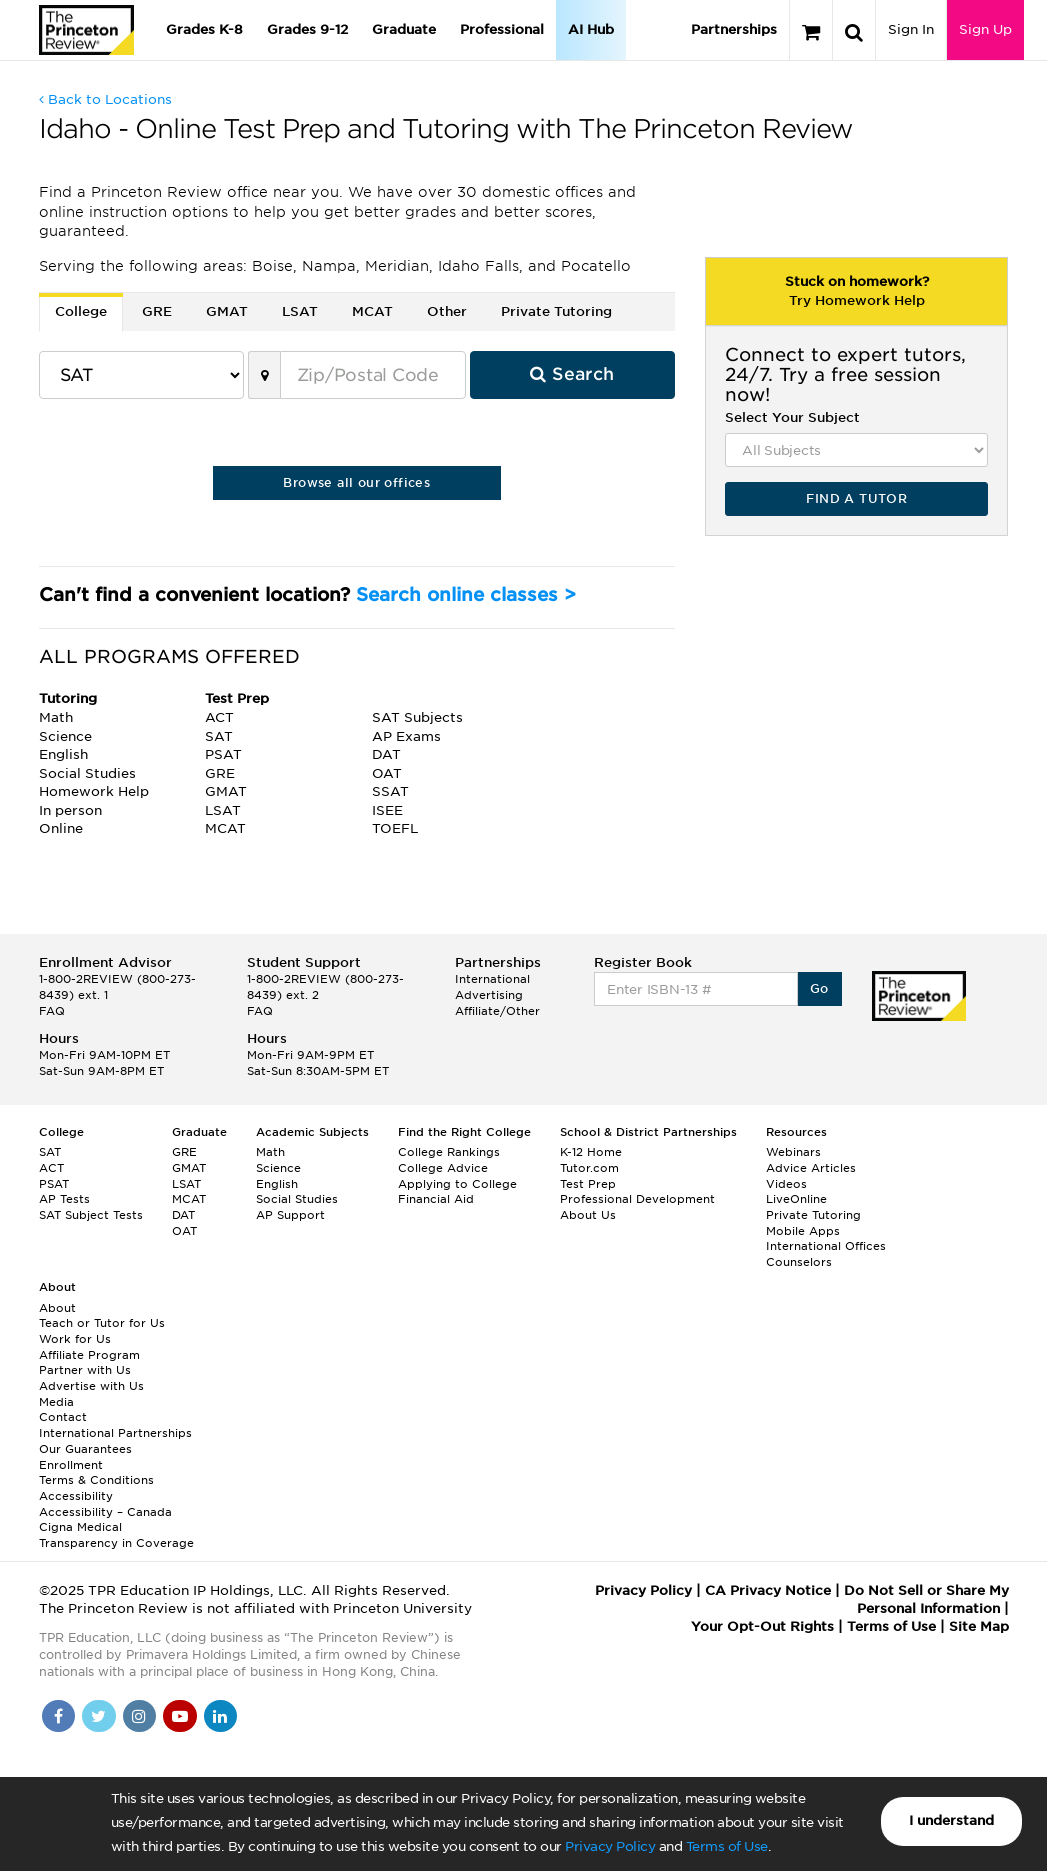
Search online (466, 594)
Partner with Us (85, 1370)
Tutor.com (589, 1168)
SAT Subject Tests (91, 1215)
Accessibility (76, 1496)
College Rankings (449, 1152)
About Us (588, 1215)
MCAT (189, 1199)
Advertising (489, 995)
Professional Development (637, 1199)
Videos (786, 1184)
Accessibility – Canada (105, 1512)
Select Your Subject (792, 417)
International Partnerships (115, 1433)
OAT (184, 1231)
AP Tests (64, 1199)
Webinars (793, 1152)
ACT (51, 1168)
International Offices (826, 1246)
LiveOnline (796, 1199)
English (277, 1184)
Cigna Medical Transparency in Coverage (116, 1535)
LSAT (186, 1184)
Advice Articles (811, 1168)
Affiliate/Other (497, 1011)
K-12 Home (591, 1152)
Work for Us (75, 1339)
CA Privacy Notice (768, 1590)
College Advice (443, 1168)
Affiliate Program (89, 1355)
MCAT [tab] (372, 311)
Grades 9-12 (307, 29)
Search (572, 374)
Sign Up (985, 29)
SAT (50, 1152)
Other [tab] (447, 311)
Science (278, 1168)
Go (819, 988)
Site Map (979, 1626)
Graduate (404, 29)
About (57, 1308)
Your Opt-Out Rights (762, 1626)
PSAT (54, 1184)
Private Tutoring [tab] (556, 311)
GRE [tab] (157, 311)
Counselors (799, 1262)
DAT (183, 1215)
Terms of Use (727, 1846)
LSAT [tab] (300, 311)
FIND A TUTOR (856, 498)
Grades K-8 (204, 29)
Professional (502, 29)
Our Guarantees (85, 1449)
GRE (184, 1152)
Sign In (911, 29)
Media (56, 1402)
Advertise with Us (91, 1386)
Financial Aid (436, 1199)
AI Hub (591, 29)
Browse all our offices (356, 482)
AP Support (290, 1215)
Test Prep (588, 1184)
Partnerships (734, 29)
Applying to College (457, 1184)
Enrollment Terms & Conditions (96, 1473)
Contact (63, 1417)
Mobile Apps (803, 1231)
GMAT (189, 1168)
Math (270, 1152)
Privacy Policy (610, 1846)
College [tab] (81, 311)
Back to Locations (105, 99)
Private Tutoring (813, 1215)
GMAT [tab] (227, 311)
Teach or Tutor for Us (102, 1323)
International (492, 979)
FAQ (52, 1011)
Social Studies (297, 1199)
